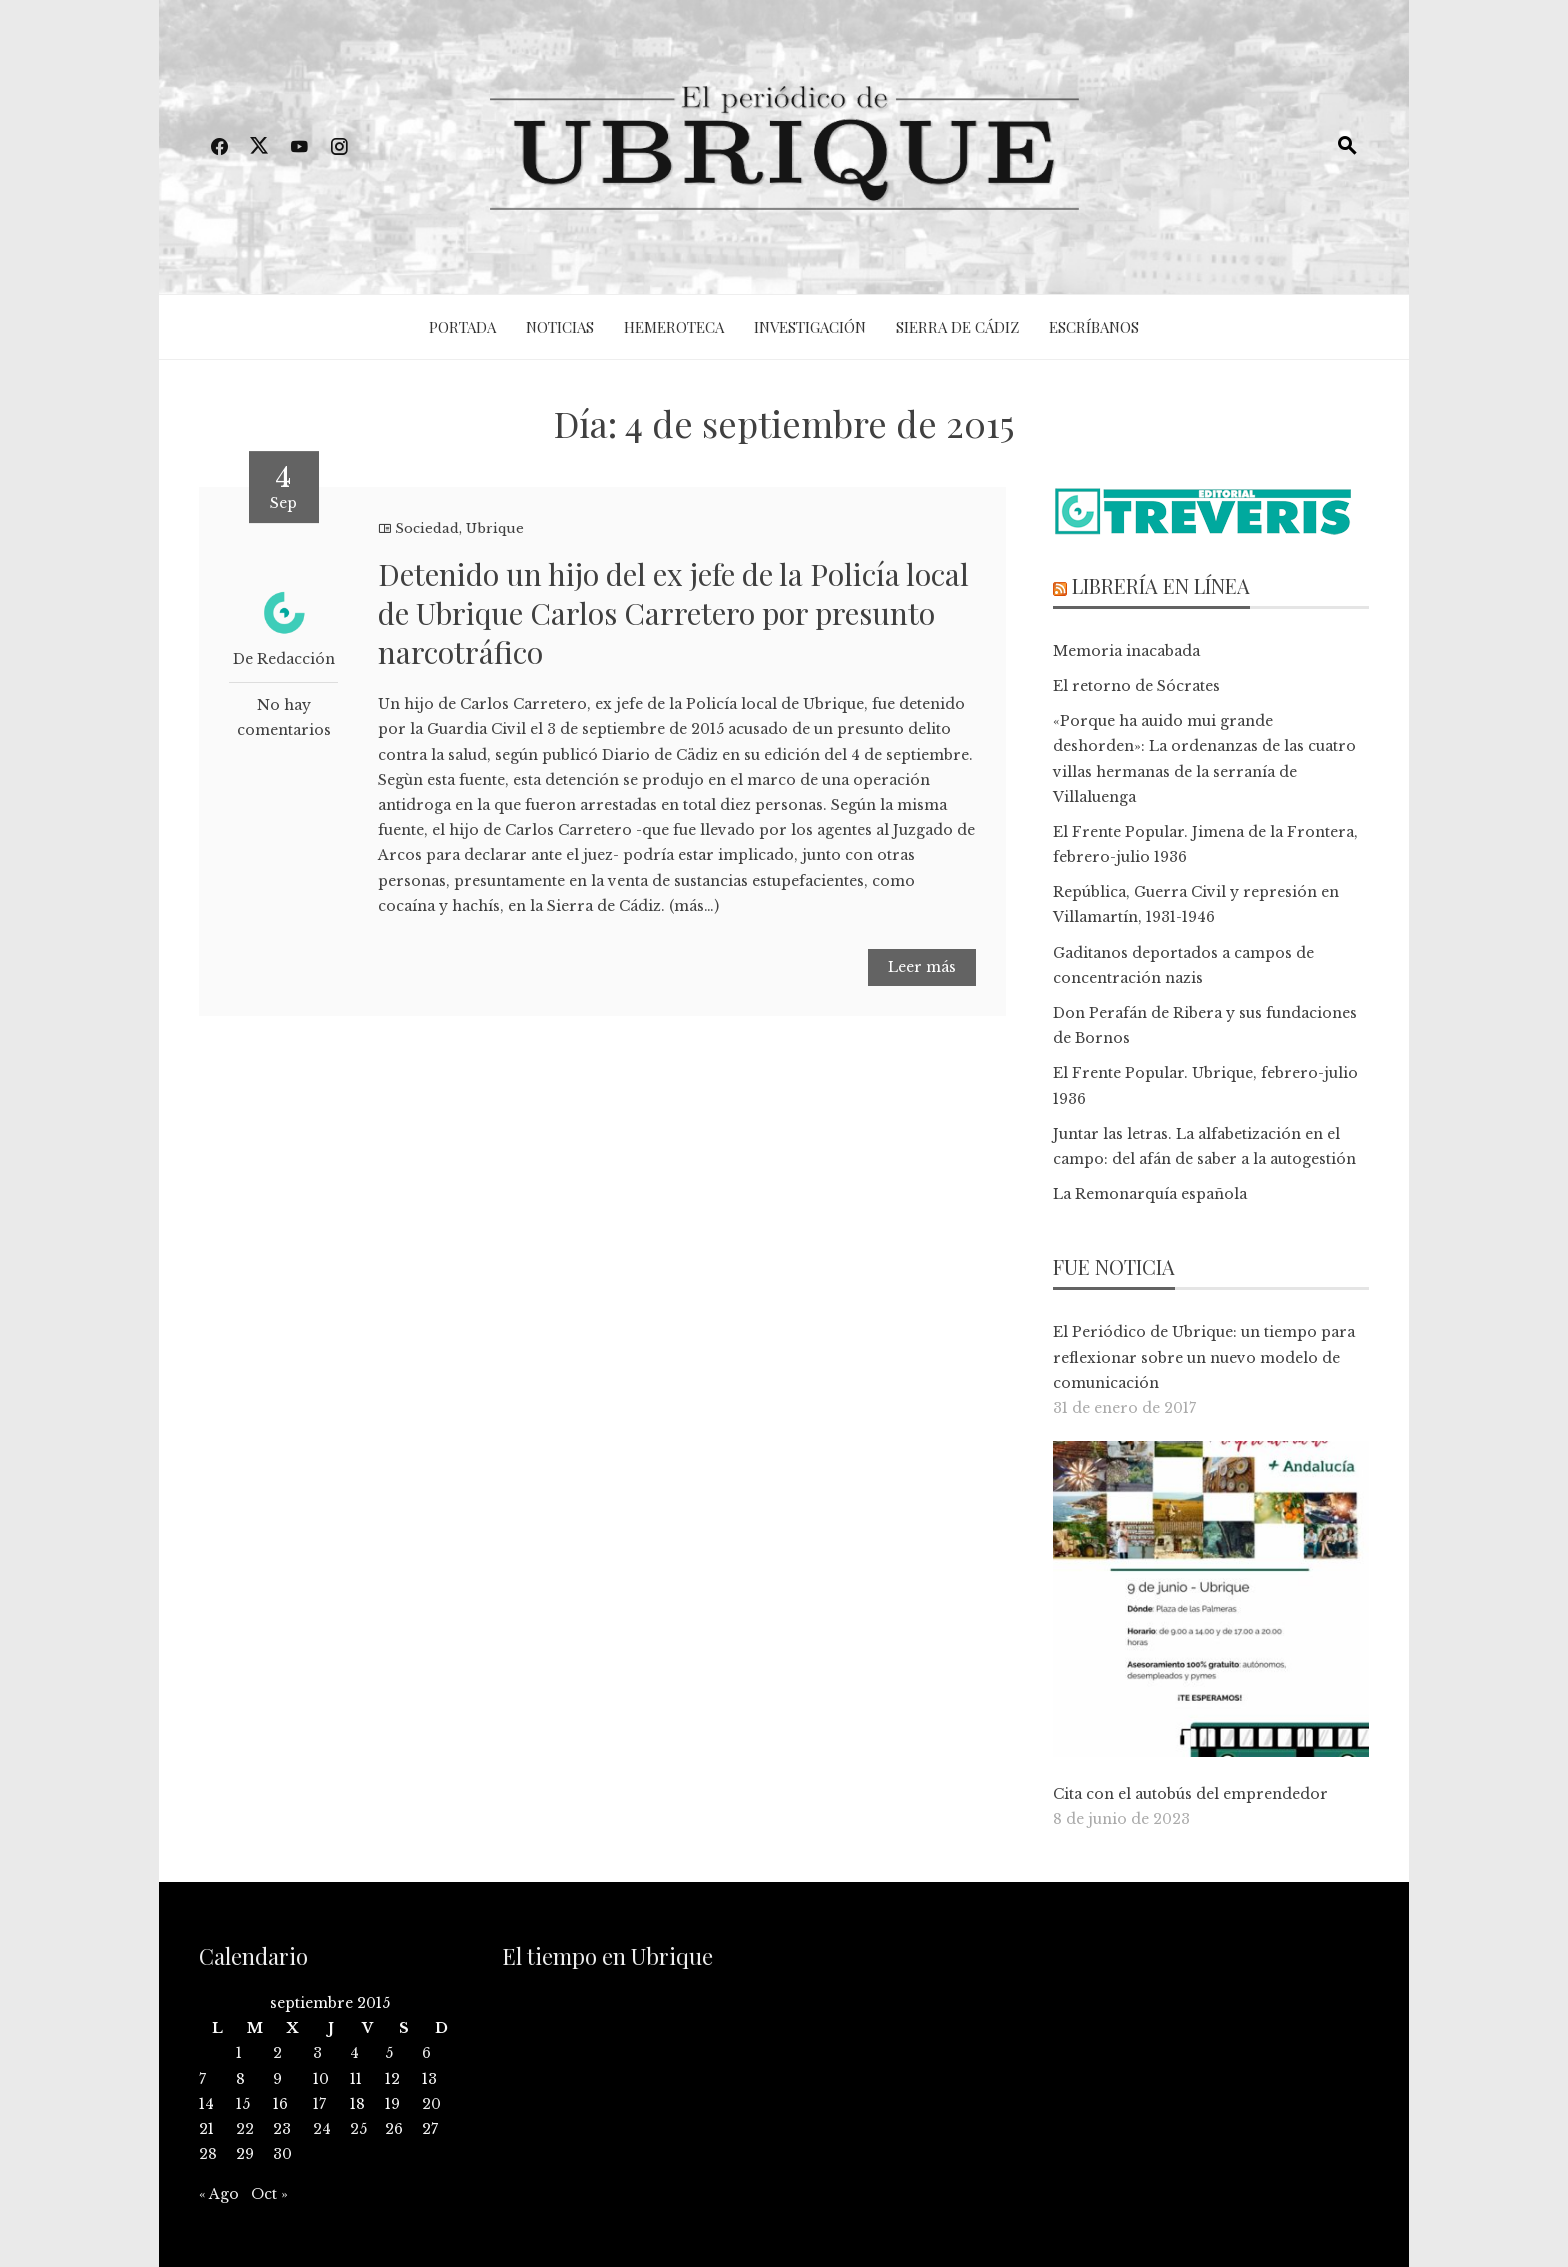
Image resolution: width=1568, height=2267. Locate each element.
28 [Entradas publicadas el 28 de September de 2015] (208, 2154)
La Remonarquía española (1150, 1194)
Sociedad (427, 528)
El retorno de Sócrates (1136, 686)
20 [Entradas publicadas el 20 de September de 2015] (431, 2104)
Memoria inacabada (1126, 651)
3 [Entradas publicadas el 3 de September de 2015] (317, 2053)
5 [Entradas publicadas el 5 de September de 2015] (389, 2053)
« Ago (219, 2194)
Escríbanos (1094, 327)
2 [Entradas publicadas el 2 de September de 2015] (277, 2053)
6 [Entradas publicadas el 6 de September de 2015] (426, 2053)
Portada (462, 327)
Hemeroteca (674, 327)
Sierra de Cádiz (957, 327)
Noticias (560, 327)
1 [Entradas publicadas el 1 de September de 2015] (239, 2053)
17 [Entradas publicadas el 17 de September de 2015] (319, 2104)
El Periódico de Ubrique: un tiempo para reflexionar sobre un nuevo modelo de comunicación (1204, 1357)
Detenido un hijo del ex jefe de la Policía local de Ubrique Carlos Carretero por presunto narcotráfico (673, 613)
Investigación (810, 327)
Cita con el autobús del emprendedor (1190, 1794)
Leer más (922, 967)
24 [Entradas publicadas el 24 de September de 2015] (322, 2129)
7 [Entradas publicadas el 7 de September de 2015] (202, 2079)
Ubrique (495, 528)
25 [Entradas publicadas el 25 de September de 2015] (358, 2129)
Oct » (269, 2194)
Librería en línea (1161, 585)
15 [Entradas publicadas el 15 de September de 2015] (243, 2104)
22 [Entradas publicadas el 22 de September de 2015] (245, 2129)
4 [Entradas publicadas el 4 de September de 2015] (354, 2053)
